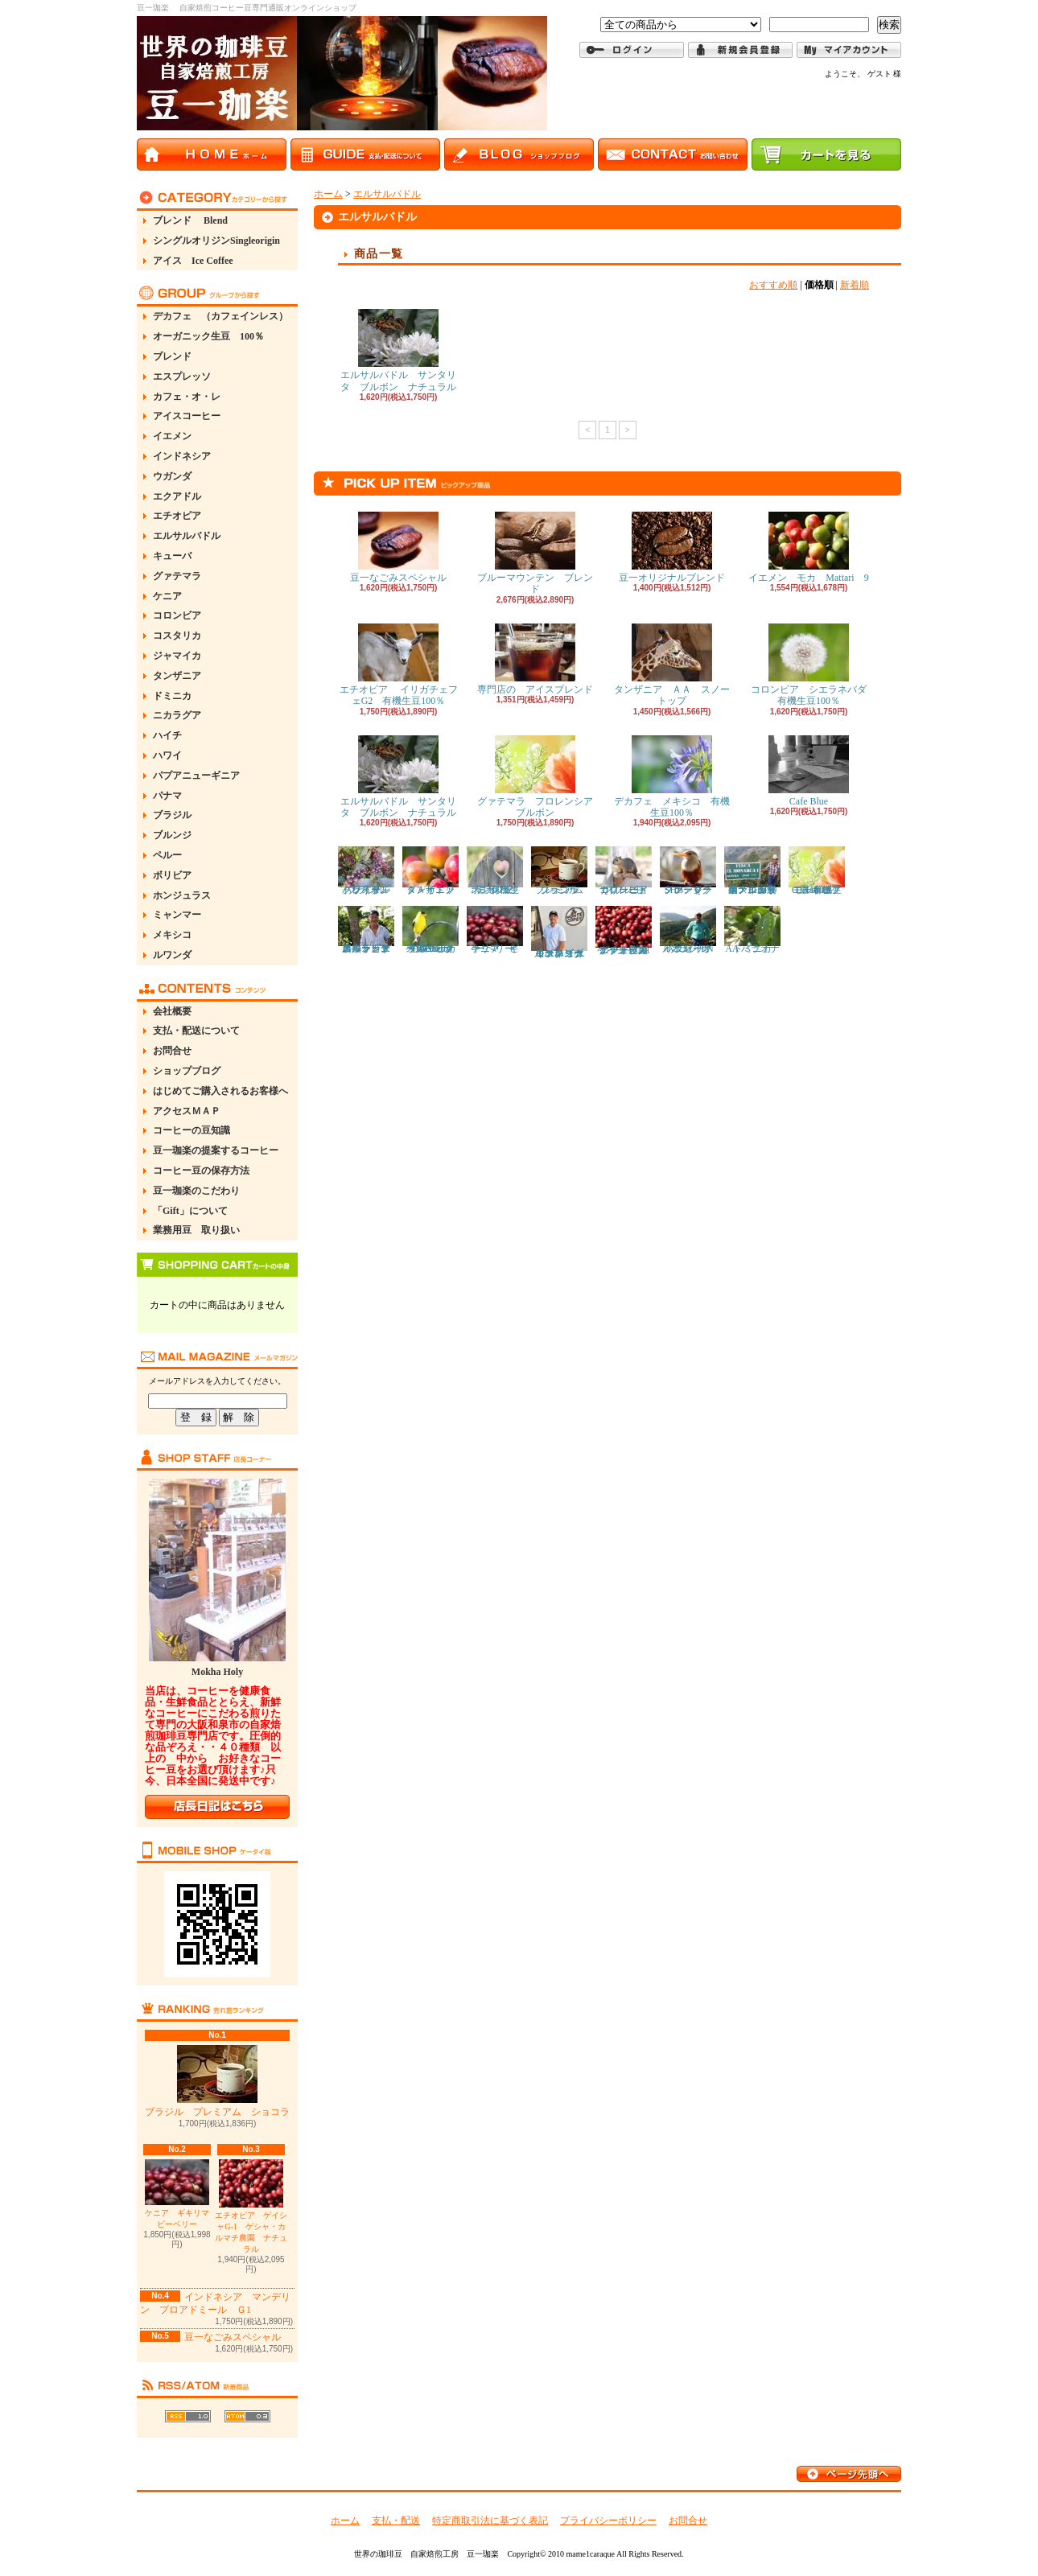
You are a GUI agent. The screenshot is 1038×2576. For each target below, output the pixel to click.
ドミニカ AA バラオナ (752, 930)
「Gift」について (190, 1210)
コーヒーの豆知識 (191, 1130)
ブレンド (172, 356)
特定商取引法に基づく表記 (490, 2520)
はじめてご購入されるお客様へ (220, 1091)
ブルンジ (172, 835)
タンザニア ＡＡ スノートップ (672, 664)
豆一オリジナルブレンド (672, 547)
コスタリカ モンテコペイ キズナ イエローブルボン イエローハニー (562, 932)
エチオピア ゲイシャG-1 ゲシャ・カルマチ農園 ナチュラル (251, 2206)
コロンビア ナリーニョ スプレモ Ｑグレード (626, 870)
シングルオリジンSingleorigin (216, 240)
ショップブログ (186, 1070)
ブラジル (172, 815)
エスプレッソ (182, 376)
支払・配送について (196, 1030)
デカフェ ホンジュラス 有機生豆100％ (495, 870)
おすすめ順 (773, 284)
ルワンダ (172, 955)
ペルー (167, 855)
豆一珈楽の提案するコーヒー (215, 1150)
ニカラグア (177, 715)
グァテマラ (177, 576)
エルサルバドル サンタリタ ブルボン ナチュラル (398, 350)
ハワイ (167, 755)
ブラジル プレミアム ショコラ (217, 2081)
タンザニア (177, 675)
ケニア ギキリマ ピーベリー (181, 2194)
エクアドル (177, 496)
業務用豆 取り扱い (196, 1230)
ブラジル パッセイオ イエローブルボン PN (691, 930)
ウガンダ (172, 476)
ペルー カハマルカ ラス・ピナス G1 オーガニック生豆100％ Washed (432, 930)
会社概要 (172, 1011)
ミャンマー (177, 914)
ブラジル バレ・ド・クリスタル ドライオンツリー (374, 870)
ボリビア (172, 875)
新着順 (854, 284)
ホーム (328, 194)
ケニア (167, 596)
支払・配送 (396, 2520)
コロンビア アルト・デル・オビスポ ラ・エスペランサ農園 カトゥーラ (369, 930)
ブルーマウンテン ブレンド (535, 553)
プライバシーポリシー (608, 2520)
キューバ (172, 556)
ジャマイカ (177, 655)
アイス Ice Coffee (193, 260)
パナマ (167, 795)
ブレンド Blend (190, 220)
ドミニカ (172, 696)
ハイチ (167, 735)
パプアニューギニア (196, 775)
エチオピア (177, 515)
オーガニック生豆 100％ (208, 336)
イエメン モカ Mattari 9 (808, 547)
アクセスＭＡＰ (186, 1111)
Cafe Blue (808, 771)
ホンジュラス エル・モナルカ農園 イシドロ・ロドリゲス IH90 (752, 870)
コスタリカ (177, 635)
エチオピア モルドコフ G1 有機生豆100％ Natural (821, 870)
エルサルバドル (186, 535)
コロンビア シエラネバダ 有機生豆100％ (813, 664)
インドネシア (182, 456)
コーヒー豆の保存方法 (201, 1170)
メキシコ (172, 934)
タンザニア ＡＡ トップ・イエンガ (433, 870)
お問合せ (172, 1050)
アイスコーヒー (186, 416)
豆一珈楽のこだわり (196, 1190)
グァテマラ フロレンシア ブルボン (540, 776)
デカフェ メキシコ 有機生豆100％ (672, 776)
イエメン (172, 436)
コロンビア (177, 615)
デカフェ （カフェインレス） (220, 316)
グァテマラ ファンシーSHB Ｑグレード (691, 870)
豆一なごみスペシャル (232, 2337)
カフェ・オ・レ (186, 396)
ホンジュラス (182, 895)
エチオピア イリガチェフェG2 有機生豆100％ (399, 664)
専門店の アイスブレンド (535, 659)
